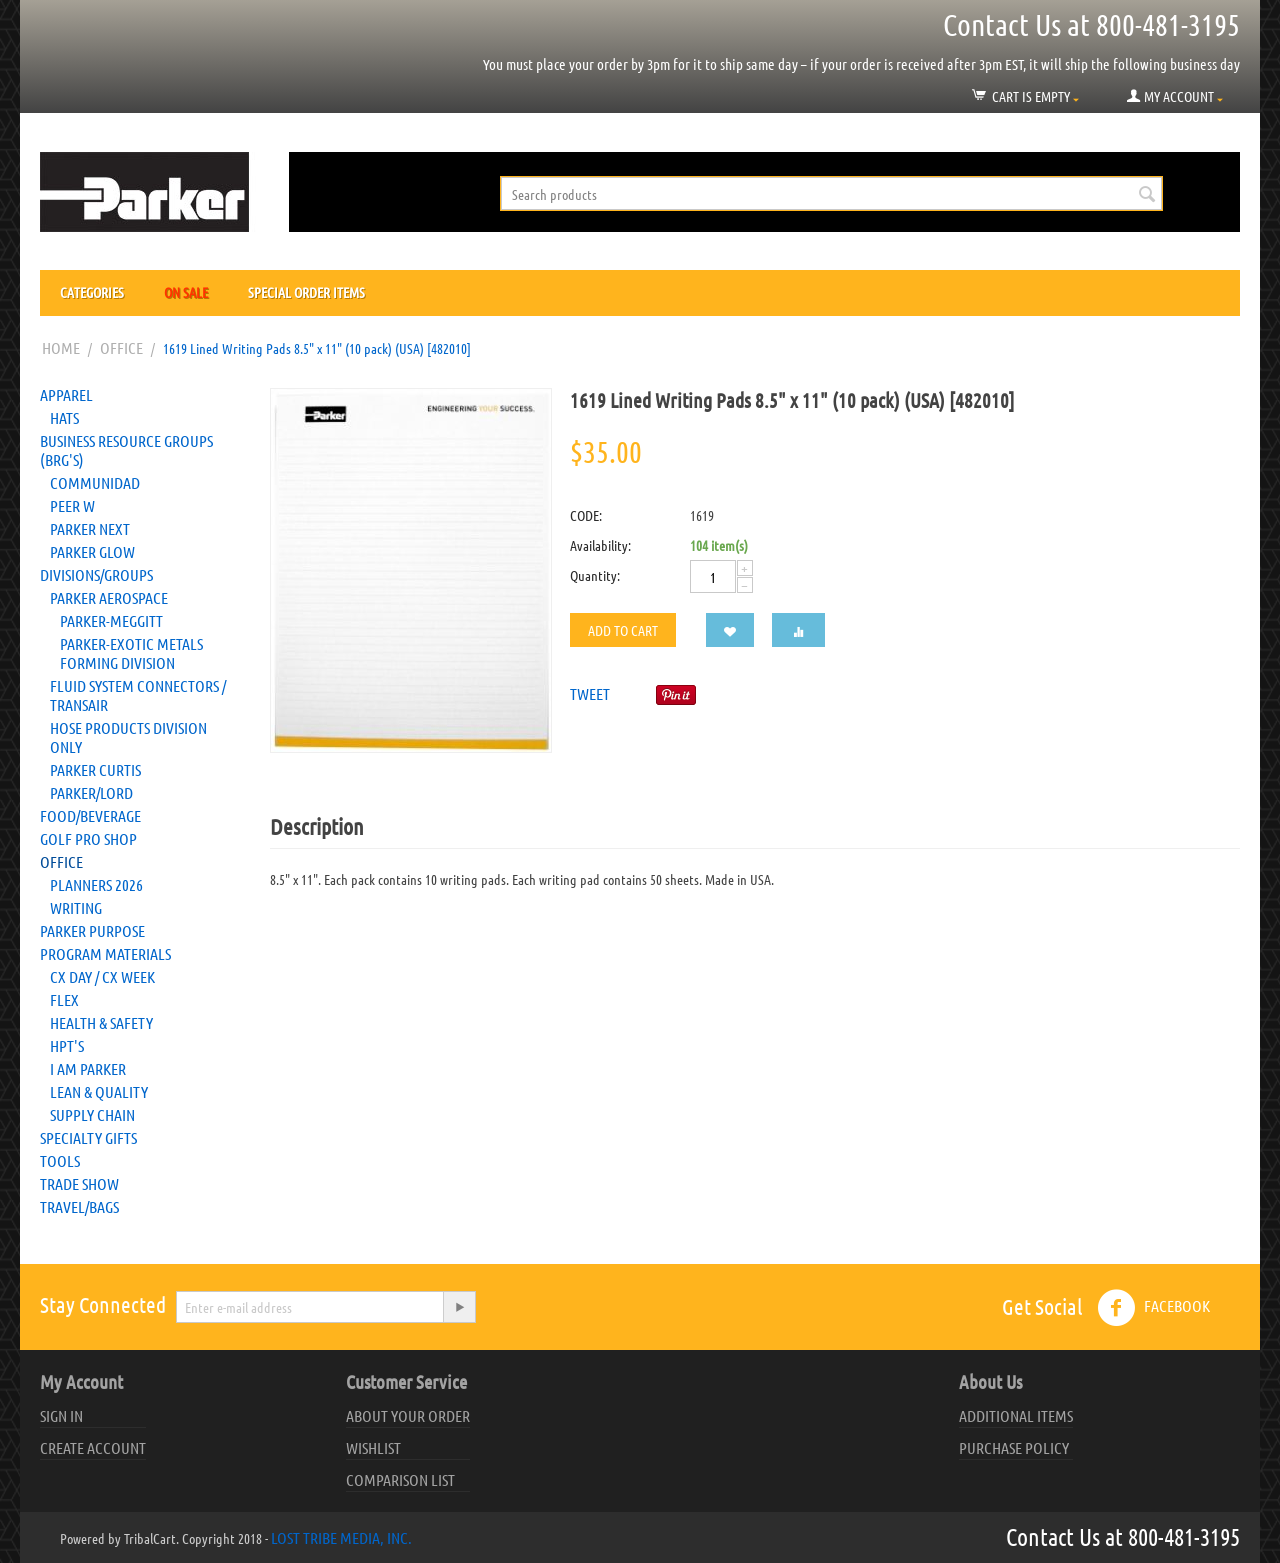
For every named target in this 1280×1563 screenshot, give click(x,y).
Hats (64, 417)
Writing (76, 907)
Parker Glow (92, 551)
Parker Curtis (95, 769)
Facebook (1153, 1308)
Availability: (600, 545)
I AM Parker (88, 1068)
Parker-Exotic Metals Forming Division (131, 653)
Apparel (66, 394)
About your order (408, 1415)
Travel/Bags (79, 1206)
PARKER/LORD (91, 792)
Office (121, 347)
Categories (92, 292)
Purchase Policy (1014, 1447)
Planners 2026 (96, 884)
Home (61, 347)
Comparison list (400, 1479)
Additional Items (1016, 1415)
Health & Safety (101, 1022)
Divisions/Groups (96, 574)
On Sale (186, 292)
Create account (93, 1447)
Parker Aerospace (109, 597)
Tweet (590, 693)
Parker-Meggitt (111, 620)
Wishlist (373, 1447)
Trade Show (79, 1183)
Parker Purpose (92, 930)
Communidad (95, 482)
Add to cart (623, 630)
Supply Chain (92, 1114)
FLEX (64, 999)
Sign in (61, 1415)
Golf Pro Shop (88, 838)
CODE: (586, 515)
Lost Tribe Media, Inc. (341, 1537)
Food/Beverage (90, 815)
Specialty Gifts (88, 1137)
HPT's (67, 1045)
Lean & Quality (99, 1091)
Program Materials (105, 953)
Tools (60, 1160)
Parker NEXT (90, 528)
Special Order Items (306, 292)
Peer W (72, 505)
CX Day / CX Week (102, 976)
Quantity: (595, 575)
